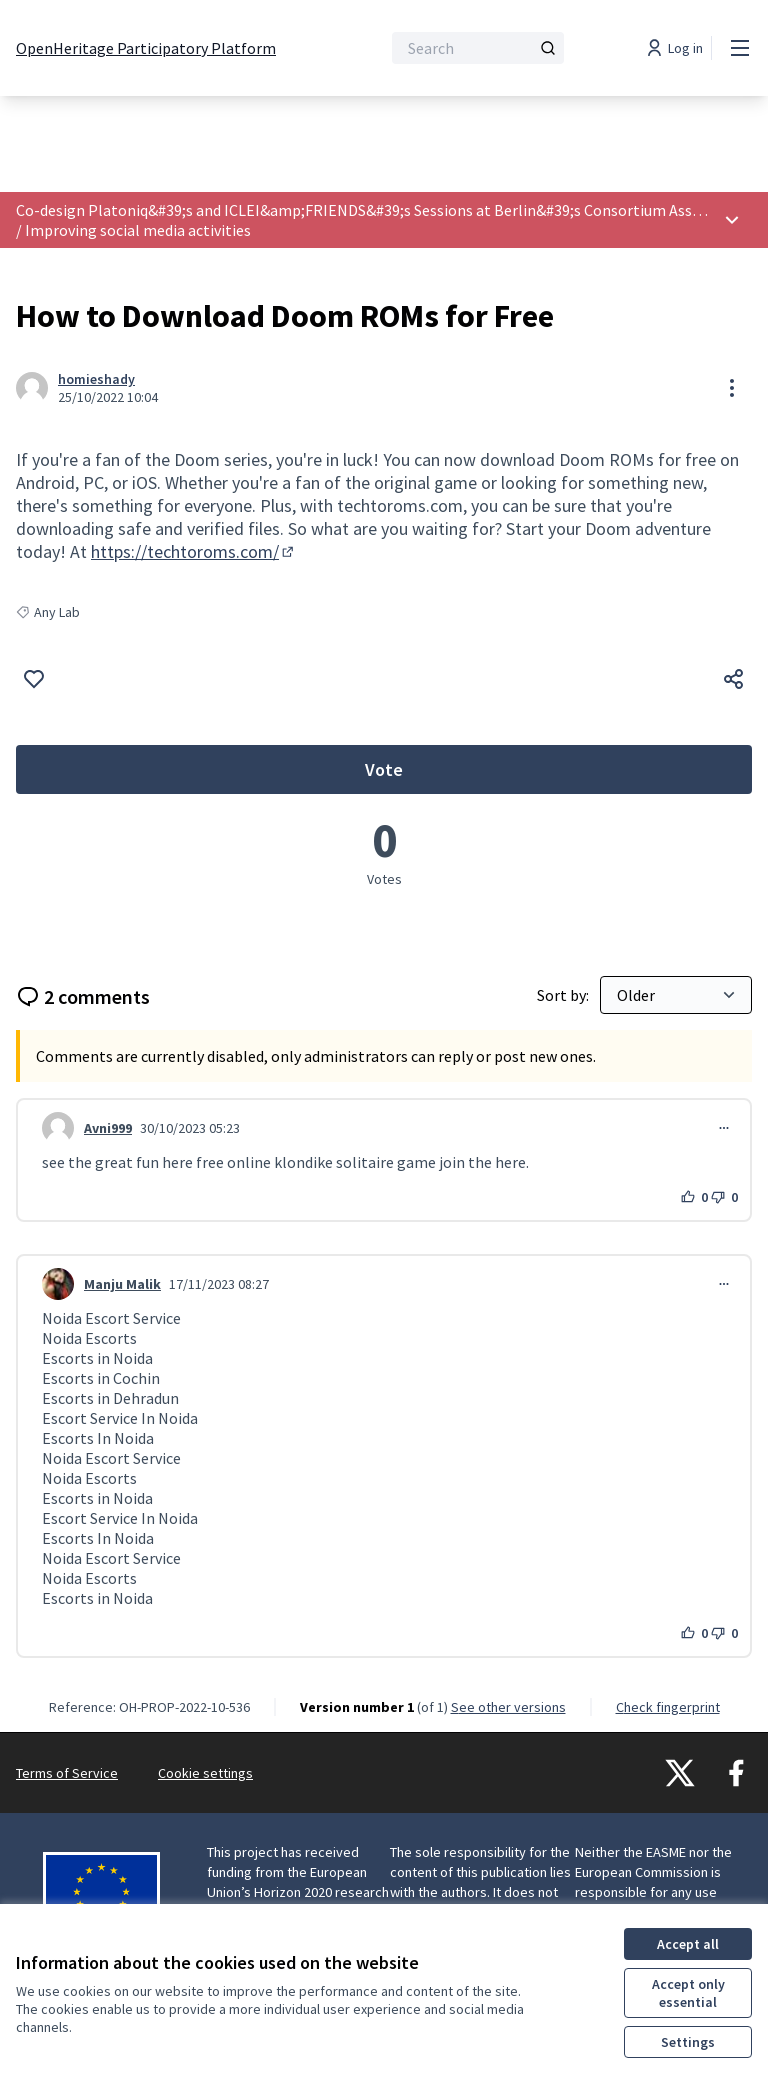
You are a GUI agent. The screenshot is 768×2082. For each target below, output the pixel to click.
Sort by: (564, 995)
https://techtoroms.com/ (194, 551)
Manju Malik (122, 1284)
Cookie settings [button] (205, 1773)
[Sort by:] (676, 995)
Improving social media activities (138, 230)
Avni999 (108, 1128)
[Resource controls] (732, 388)
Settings (688, 2042)
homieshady (96, 379)
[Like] (34, 679)
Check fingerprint (668, 1707)
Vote (524, 775)
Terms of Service (67, 1773)
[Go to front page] (146, 48)
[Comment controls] (724, 1128)
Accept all (688, 1944)
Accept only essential (688, 1993)
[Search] (478, 48)
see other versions (508, 1707)
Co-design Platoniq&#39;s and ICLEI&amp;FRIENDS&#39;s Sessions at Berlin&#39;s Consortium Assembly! (377, 210)
